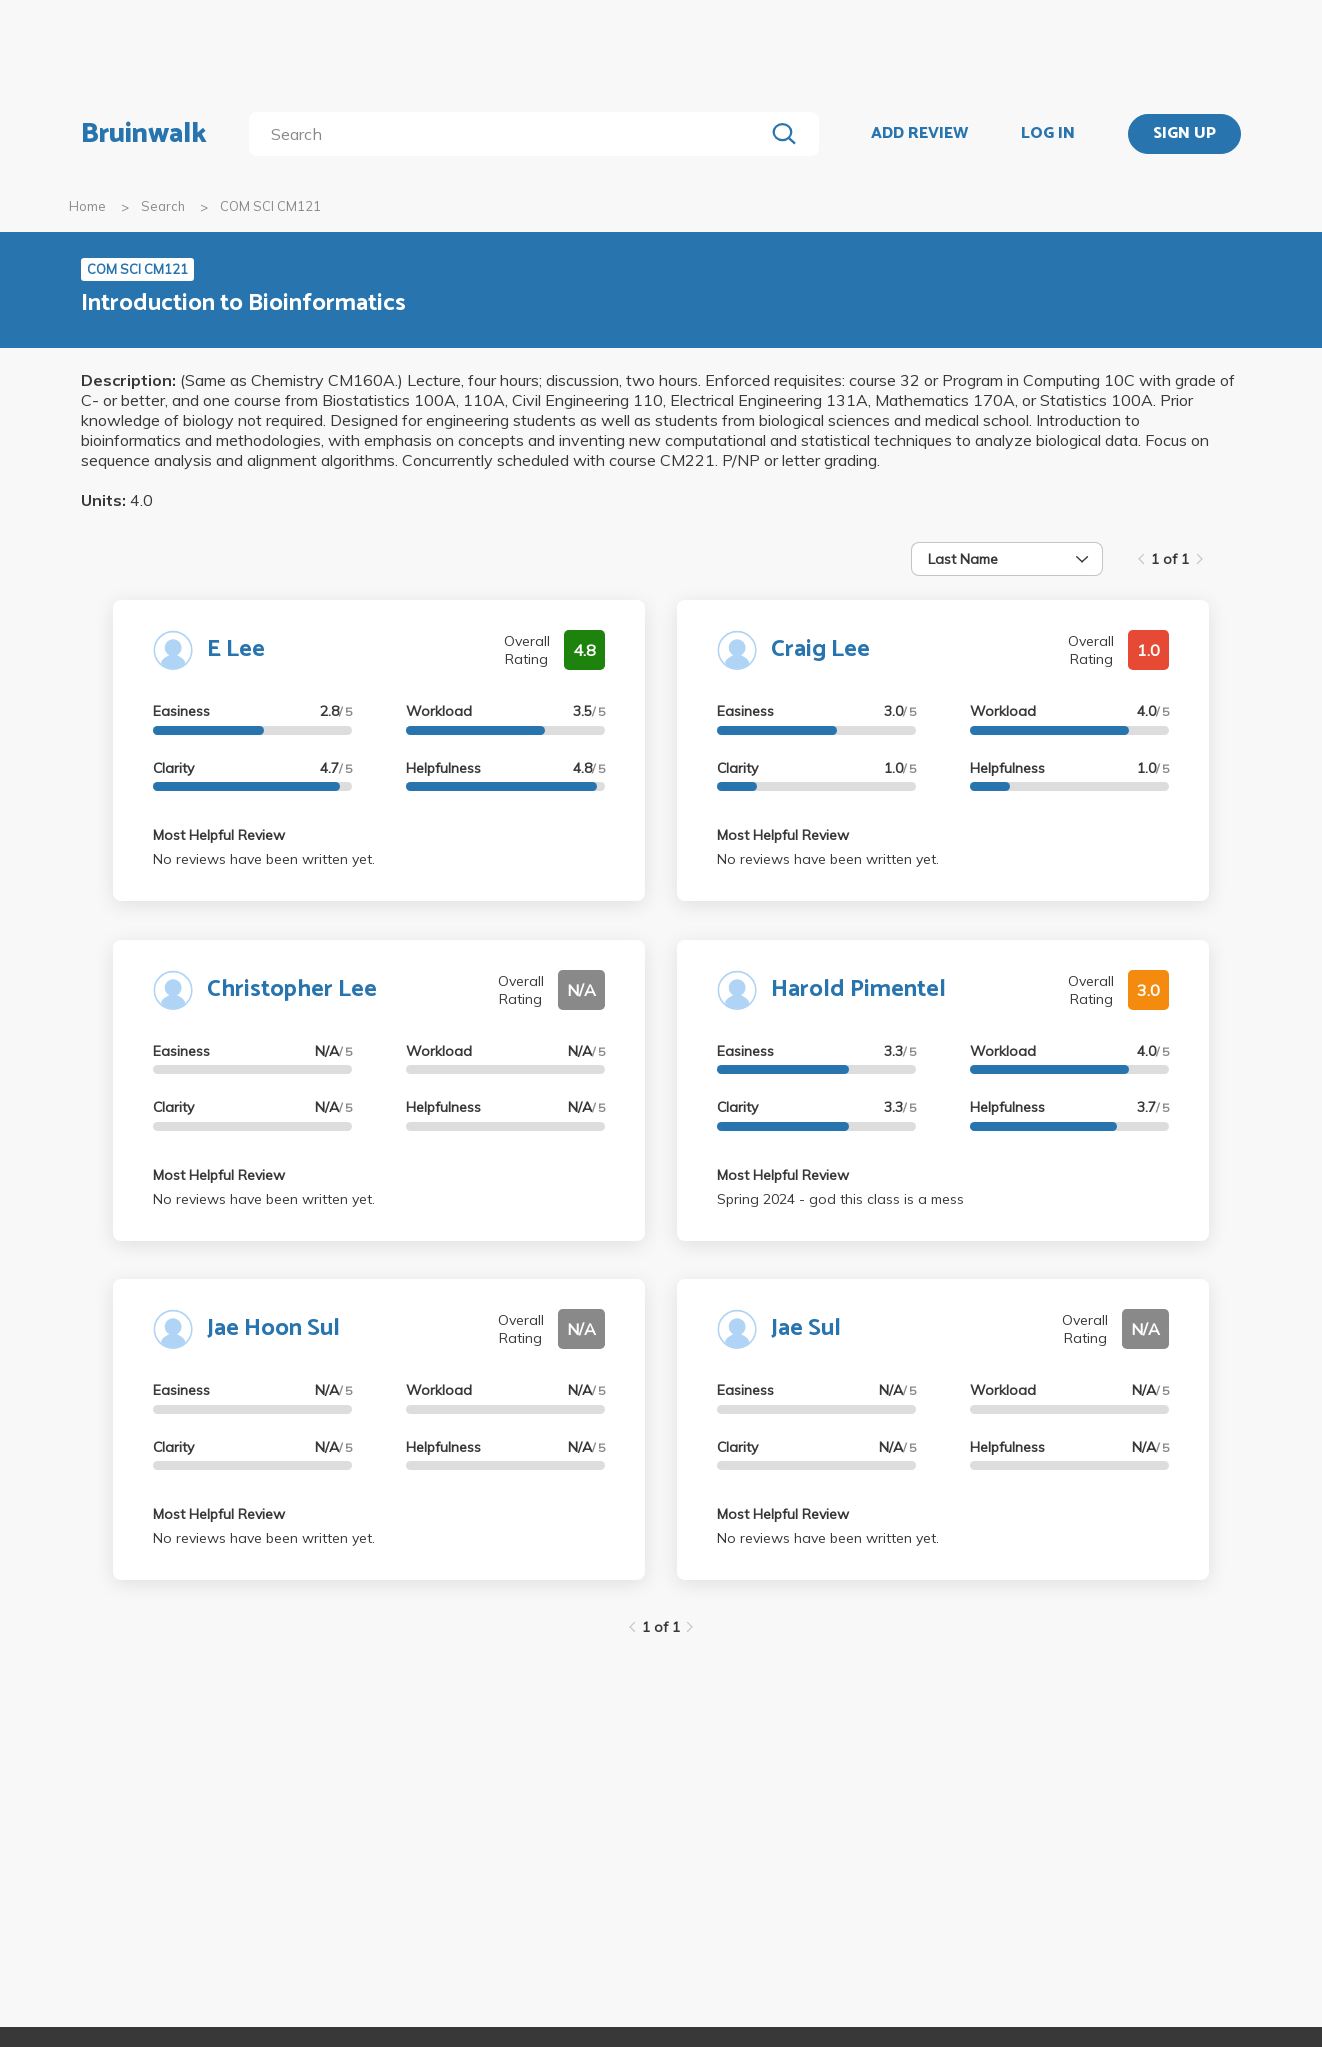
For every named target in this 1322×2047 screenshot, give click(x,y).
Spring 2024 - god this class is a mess (840, 1199)
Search (163, 206)
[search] (510, 134)
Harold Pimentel (858, 989)
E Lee (236, 649)
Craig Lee (820, 649)
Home (87, 206)
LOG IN (1048, 134)
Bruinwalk (144, 134)
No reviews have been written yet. (264, 859)
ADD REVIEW (919, 134)
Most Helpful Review (219, 835)
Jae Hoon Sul (273, 1328)
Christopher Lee (292, 989)
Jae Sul (806, 1328)
